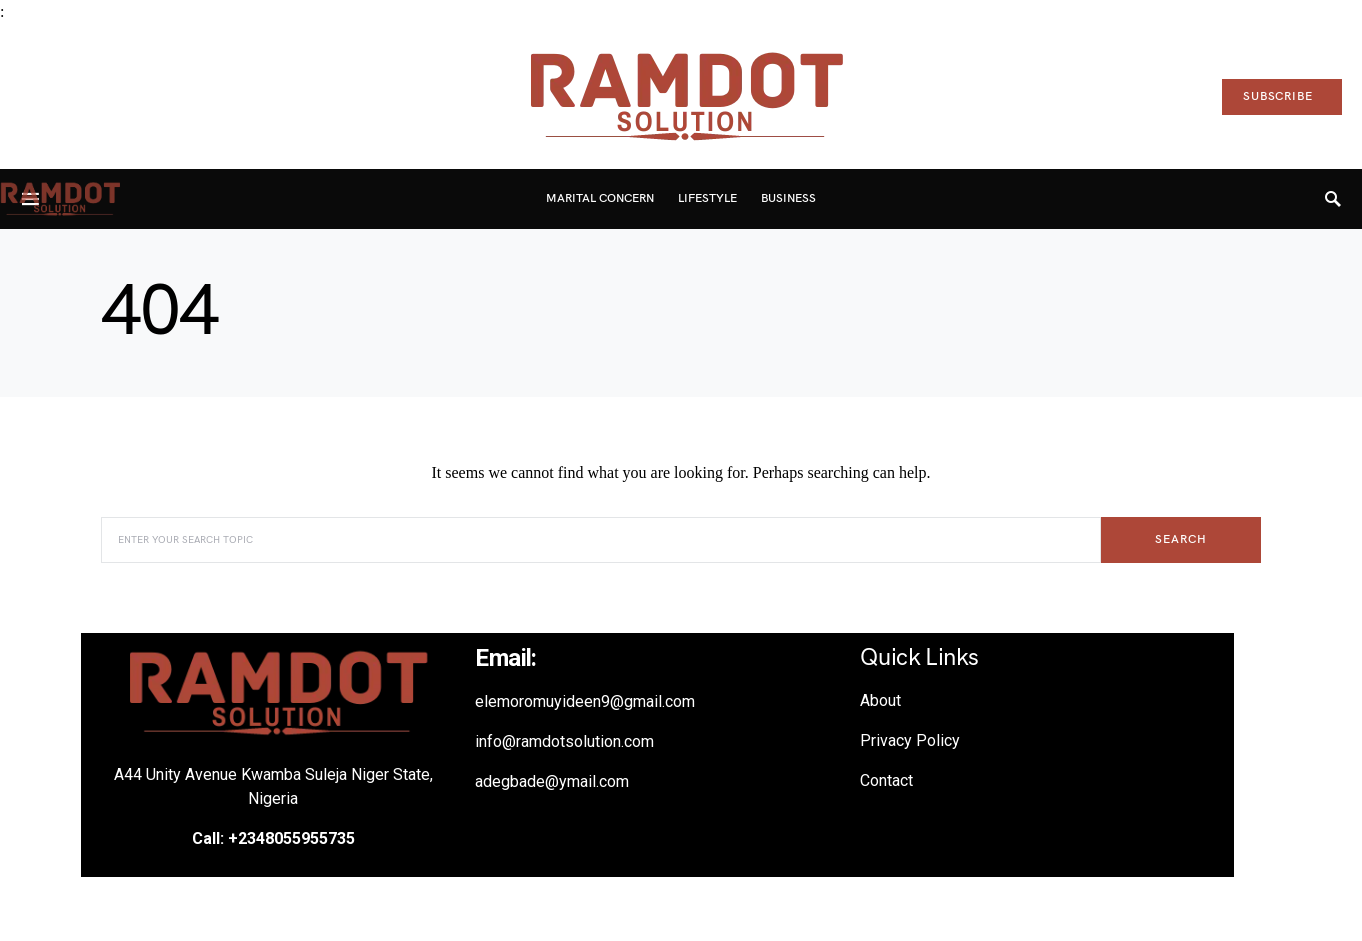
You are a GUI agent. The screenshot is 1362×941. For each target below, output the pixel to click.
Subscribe (1278, 96)
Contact (886, 780)
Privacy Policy (910, 740)
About (880, 700)
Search (1180, 539)
